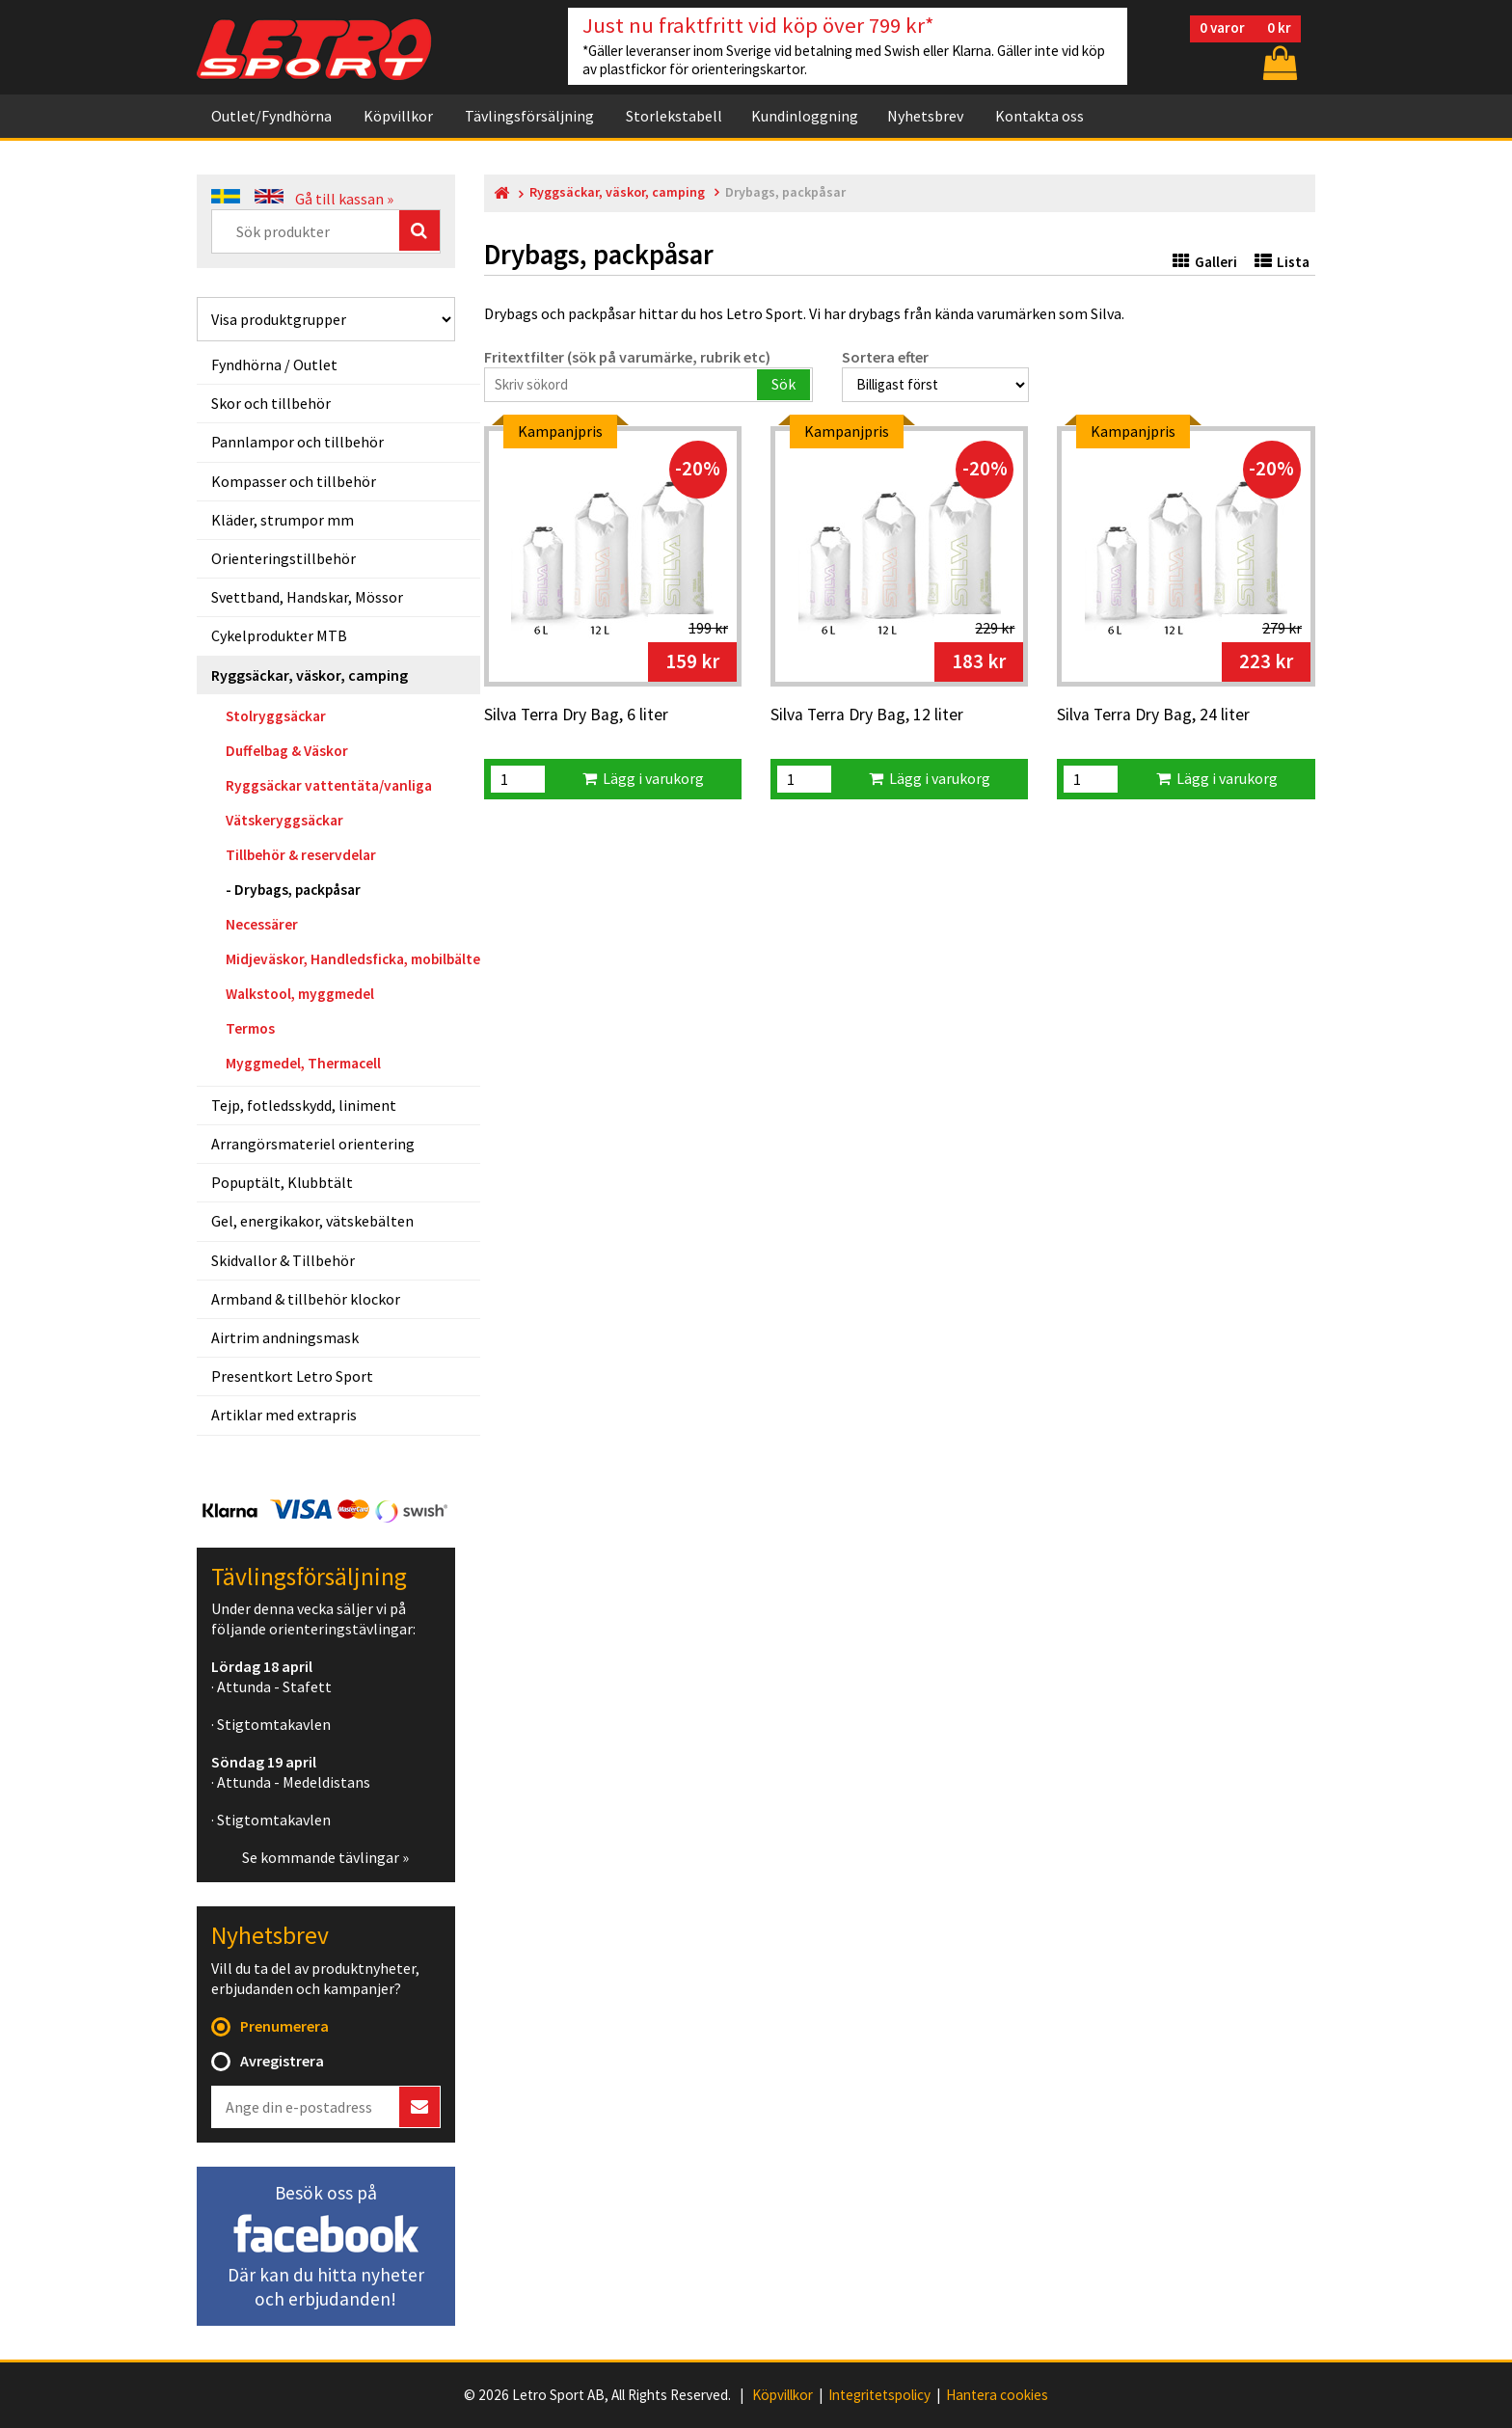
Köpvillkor (398, 115)
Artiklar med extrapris (284, 1414)
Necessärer (262, 924)
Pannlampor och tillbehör (297, 441)
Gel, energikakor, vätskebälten (312, 1220)
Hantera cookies (997, 2395)
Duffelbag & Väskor (287, 751)
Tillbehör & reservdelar (301, 855)
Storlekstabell (674, 115)
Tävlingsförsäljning (529, 115)
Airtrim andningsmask (285, 1337)
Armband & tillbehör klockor (305, 1298)
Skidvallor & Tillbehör (283, 1260)
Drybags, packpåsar (297, 889)
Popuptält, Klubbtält (282, 1182)
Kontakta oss (1039, 115)
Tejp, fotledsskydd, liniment (303, 1105)
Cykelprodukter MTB (279, 635)
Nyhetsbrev (925, 115)
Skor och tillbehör (271, 403)
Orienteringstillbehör (283, 558)
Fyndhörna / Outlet (274, 364)
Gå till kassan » (344, 198)
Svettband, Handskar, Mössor (307, 597)
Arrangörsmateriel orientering (313, 1143)
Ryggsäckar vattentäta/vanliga (329, 785)
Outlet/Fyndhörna (271, 115)
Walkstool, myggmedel (300, 994)
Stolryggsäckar (276, 716)
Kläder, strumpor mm (282, 519)
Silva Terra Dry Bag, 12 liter (866, 715)
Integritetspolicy (879, 2395)
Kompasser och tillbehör (293, 481)
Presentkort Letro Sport (292, 1376)
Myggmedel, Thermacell (303, 1063)
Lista (1282, 262)
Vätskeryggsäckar (284, 820)
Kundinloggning (804, 115)
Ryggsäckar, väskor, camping (309, 675)
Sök (783, 383)
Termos (250, 1028)
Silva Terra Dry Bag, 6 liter (576, 715)
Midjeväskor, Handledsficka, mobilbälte (353, 959)
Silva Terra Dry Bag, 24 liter (1153, 715)
